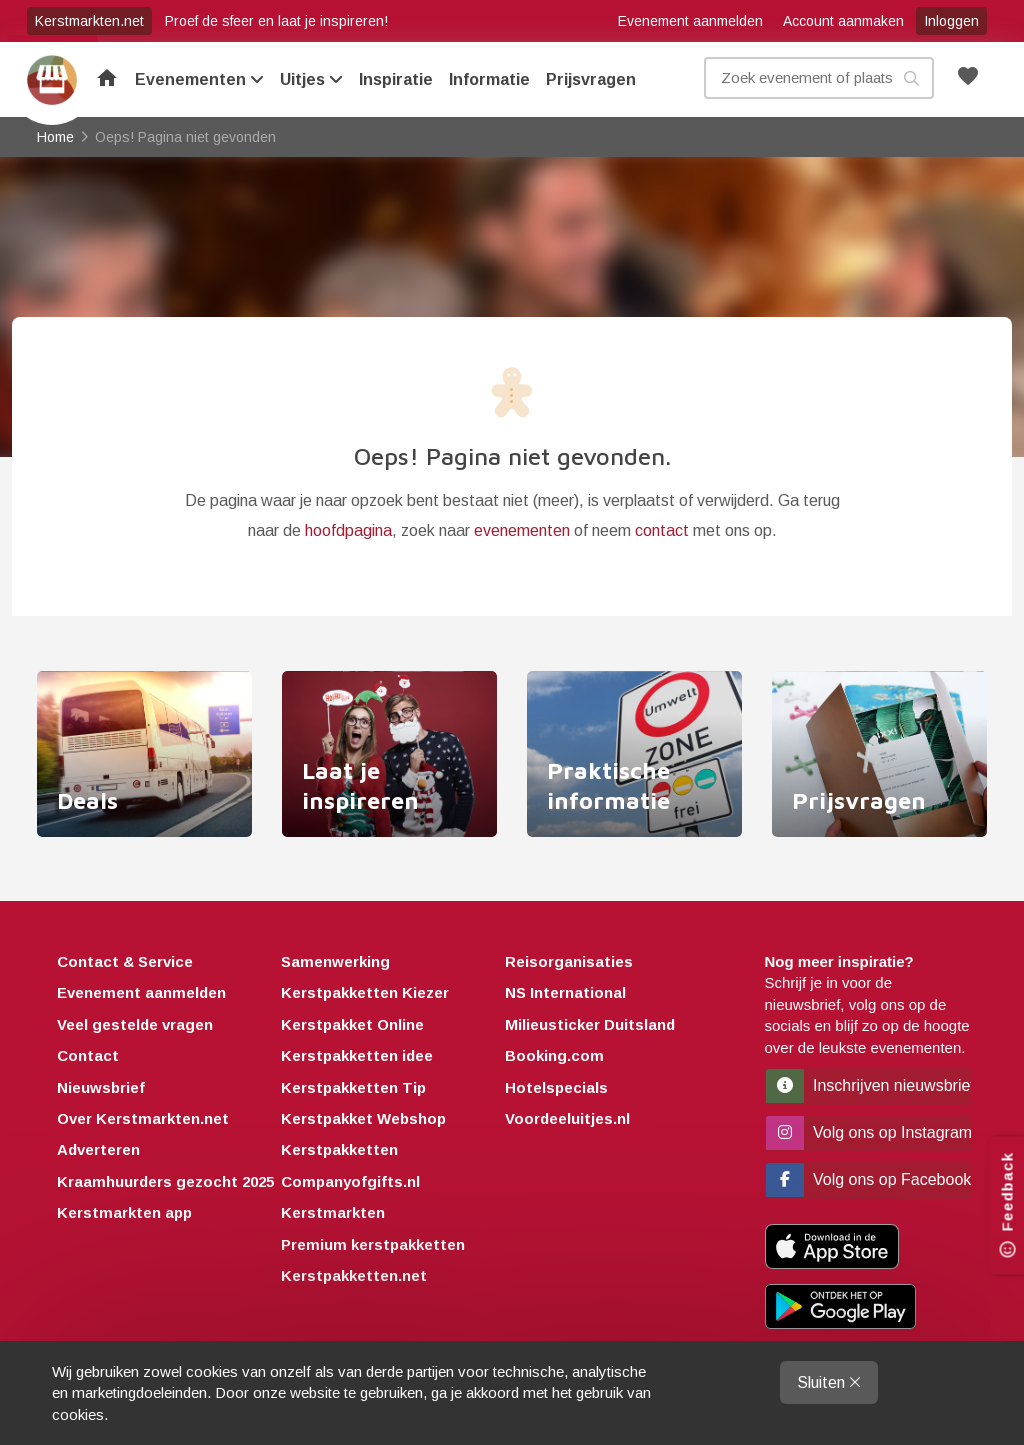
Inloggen (951, 21)
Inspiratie (396, 79)
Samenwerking (335, 961)
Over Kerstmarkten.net (143, 1118)
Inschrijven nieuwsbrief (869, 1085)
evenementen (522, 530)
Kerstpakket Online (352, 1024)
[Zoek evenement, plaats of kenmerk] (819, 78)
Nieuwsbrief (101, 1087)
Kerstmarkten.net (89, 21)
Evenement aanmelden (690, 21)
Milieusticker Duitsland (590, 1024)
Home (52, 80)
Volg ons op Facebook (869, 1179)
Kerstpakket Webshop (363, 1118)
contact (662, 530)
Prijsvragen (591, 79)
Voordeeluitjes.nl (567, 1118)
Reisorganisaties (569, 961)
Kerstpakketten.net (354, 1275)
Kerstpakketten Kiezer (365, 992)
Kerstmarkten (333, 1212)
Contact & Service (125, 961)
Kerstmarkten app (124, 1212)
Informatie (489, 79)
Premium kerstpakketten (373, 1244)
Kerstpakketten (339, 1149)
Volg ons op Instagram (869, 1132)
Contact (88, 1055)
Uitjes (311, 79)
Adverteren (98, 1149)
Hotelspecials (556, 1087)
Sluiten (829, 1382)
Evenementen (199, 79)
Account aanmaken (843, 21)
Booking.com (554, 1055)
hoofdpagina (348, 530)
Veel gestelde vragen (135, 1024)
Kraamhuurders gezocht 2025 (165, 1181)
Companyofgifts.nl (350, 1181)
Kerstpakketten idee (357, 1055)
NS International (565, 992)
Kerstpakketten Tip (353, 1087)
